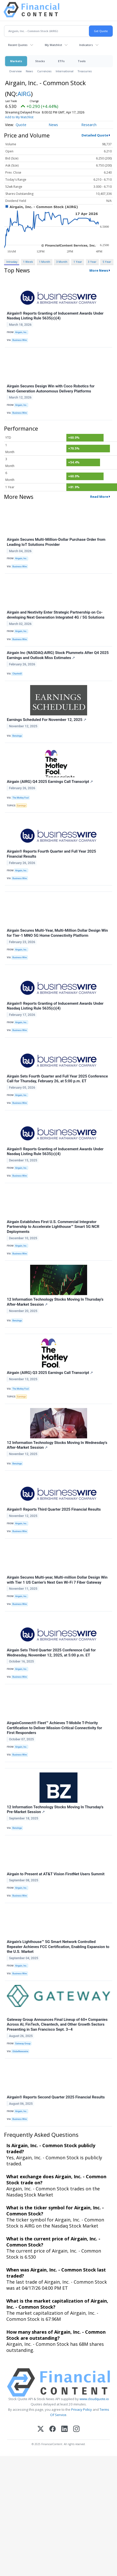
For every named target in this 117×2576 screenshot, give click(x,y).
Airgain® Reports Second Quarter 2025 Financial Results (56, 2097)
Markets (16, 61)
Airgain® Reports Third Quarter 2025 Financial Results (54, 1509)
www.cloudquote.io (94, 2399)
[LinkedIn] (64, 2429)
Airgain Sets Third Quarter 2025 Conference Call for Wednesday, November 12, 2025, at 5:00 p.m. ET (51, 1652)
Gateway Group (23, 2043)
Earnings (21, 805)
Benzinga (17, 736)
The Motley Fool (20, 798)
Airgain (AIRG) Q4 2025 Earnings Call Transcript (50, 781)
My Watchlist (53, 45)
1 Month (44, 262)
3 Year (92, 262)
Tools (82, 61)
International (64, 71)
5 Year (107, 262)
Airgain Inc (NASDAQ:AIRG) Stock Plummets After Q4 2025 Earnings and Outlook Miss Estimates (58, 655)
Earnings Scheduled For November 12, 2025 (46, 719)
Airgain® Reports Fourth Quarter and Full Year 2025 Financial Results (51, 854)
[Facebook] (52, 2429)
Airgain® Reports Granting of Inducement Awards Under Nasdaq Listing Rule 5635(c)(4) (55, 316)
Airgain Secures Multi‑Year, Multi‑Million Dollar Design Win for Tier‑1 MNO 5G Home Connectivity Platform (57, 933)
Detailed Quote (95, 135)
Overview (15, 71)
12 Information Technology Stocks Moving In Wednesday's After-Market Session (57, 1445)
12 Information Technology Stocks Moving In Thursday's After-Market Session (55, 1302)
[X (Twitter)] (40, 2429)
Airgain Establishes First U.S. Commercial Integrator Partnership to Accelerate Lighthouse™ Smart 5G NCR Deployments (53, 1227)
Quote (21, 124)
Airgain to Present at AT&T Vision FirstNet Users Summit (56, 1874)
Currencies (44, 71)
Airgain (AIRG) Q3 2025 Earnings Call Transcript (50, 1372)
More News (98, 270)
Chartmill (17, 673)
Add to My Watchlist (19, 117)
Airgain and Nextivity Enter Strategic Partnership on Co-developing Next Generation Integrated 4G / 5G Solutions (55, 615)
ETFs (61, 61)
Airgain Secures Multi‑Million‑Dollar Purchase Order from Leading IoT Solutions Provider (56, 542)
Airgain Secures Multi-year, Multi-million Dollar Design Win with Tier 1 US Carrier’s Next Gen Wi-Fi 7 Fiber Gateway (57, 1580)
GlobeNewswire (20, 2051)
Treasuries (84, 71)
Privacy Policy (81, 2409)
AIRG (24, 93)
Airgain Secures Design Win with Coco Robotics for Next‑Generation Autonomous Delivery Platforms (50, 388)
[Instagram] (76, 2429)
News (29, 71)
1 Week (28, 262)
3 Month (61, 262)
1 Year (77, 262)
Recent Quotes (18, 45)
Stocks (40, 61)
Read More (99, 496)
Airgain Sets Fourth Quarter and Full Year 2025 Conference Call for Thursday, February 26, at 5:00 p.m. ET (57, 1079)
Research (88, 124)
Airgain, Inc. (21, 332)
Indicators (86, 45)
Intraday (11, 262)
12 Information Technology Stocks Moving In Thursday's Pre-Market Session (55, 1809)
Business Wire (19, 340)
